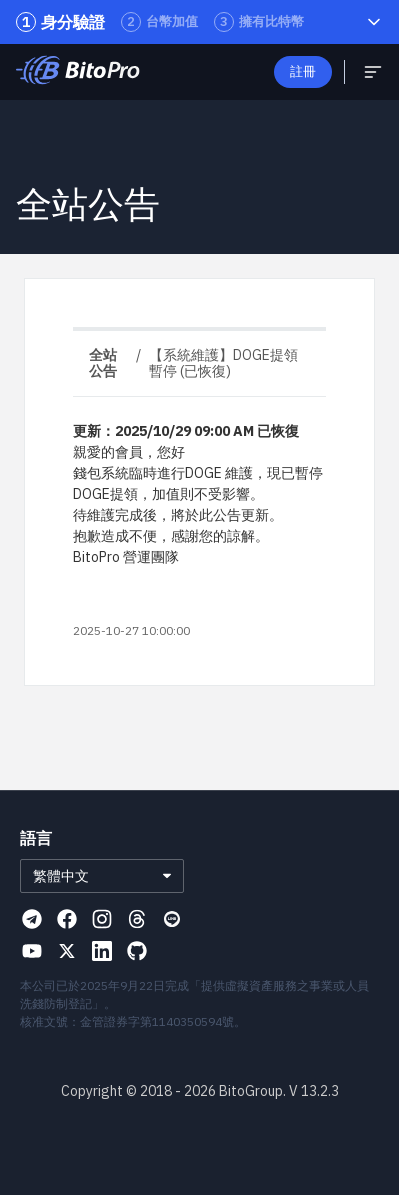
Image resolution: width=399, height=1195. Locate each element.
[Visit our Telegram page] (32, 919)
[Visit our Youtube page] (32, 951)
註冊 (303, 71)
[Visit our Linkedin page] (102, 951)
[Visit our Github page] (137, 951)
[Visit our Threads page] (137, 919)
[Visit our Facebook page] (67, 919)
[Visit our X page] (67, 951)
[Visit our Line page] (172, 919)
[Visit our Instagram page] (102, 919)
